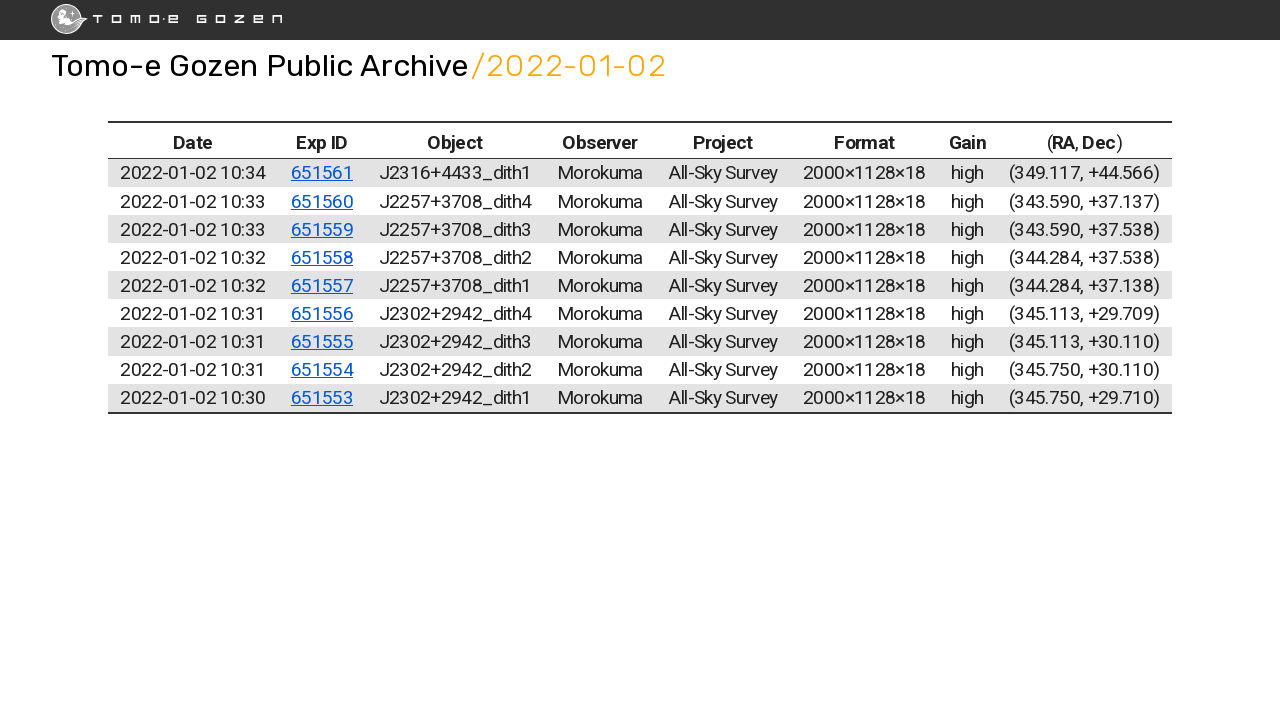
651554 (322, 369)
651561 (322, 172)
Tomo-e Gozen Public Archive (259, 65)
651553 (322, 397)
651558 (322, 257)
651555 (322, 341)
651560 (322, 201)
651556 (322, 313)
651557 (322, 285)
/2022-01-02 (569, 65)
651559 (322, 229)
